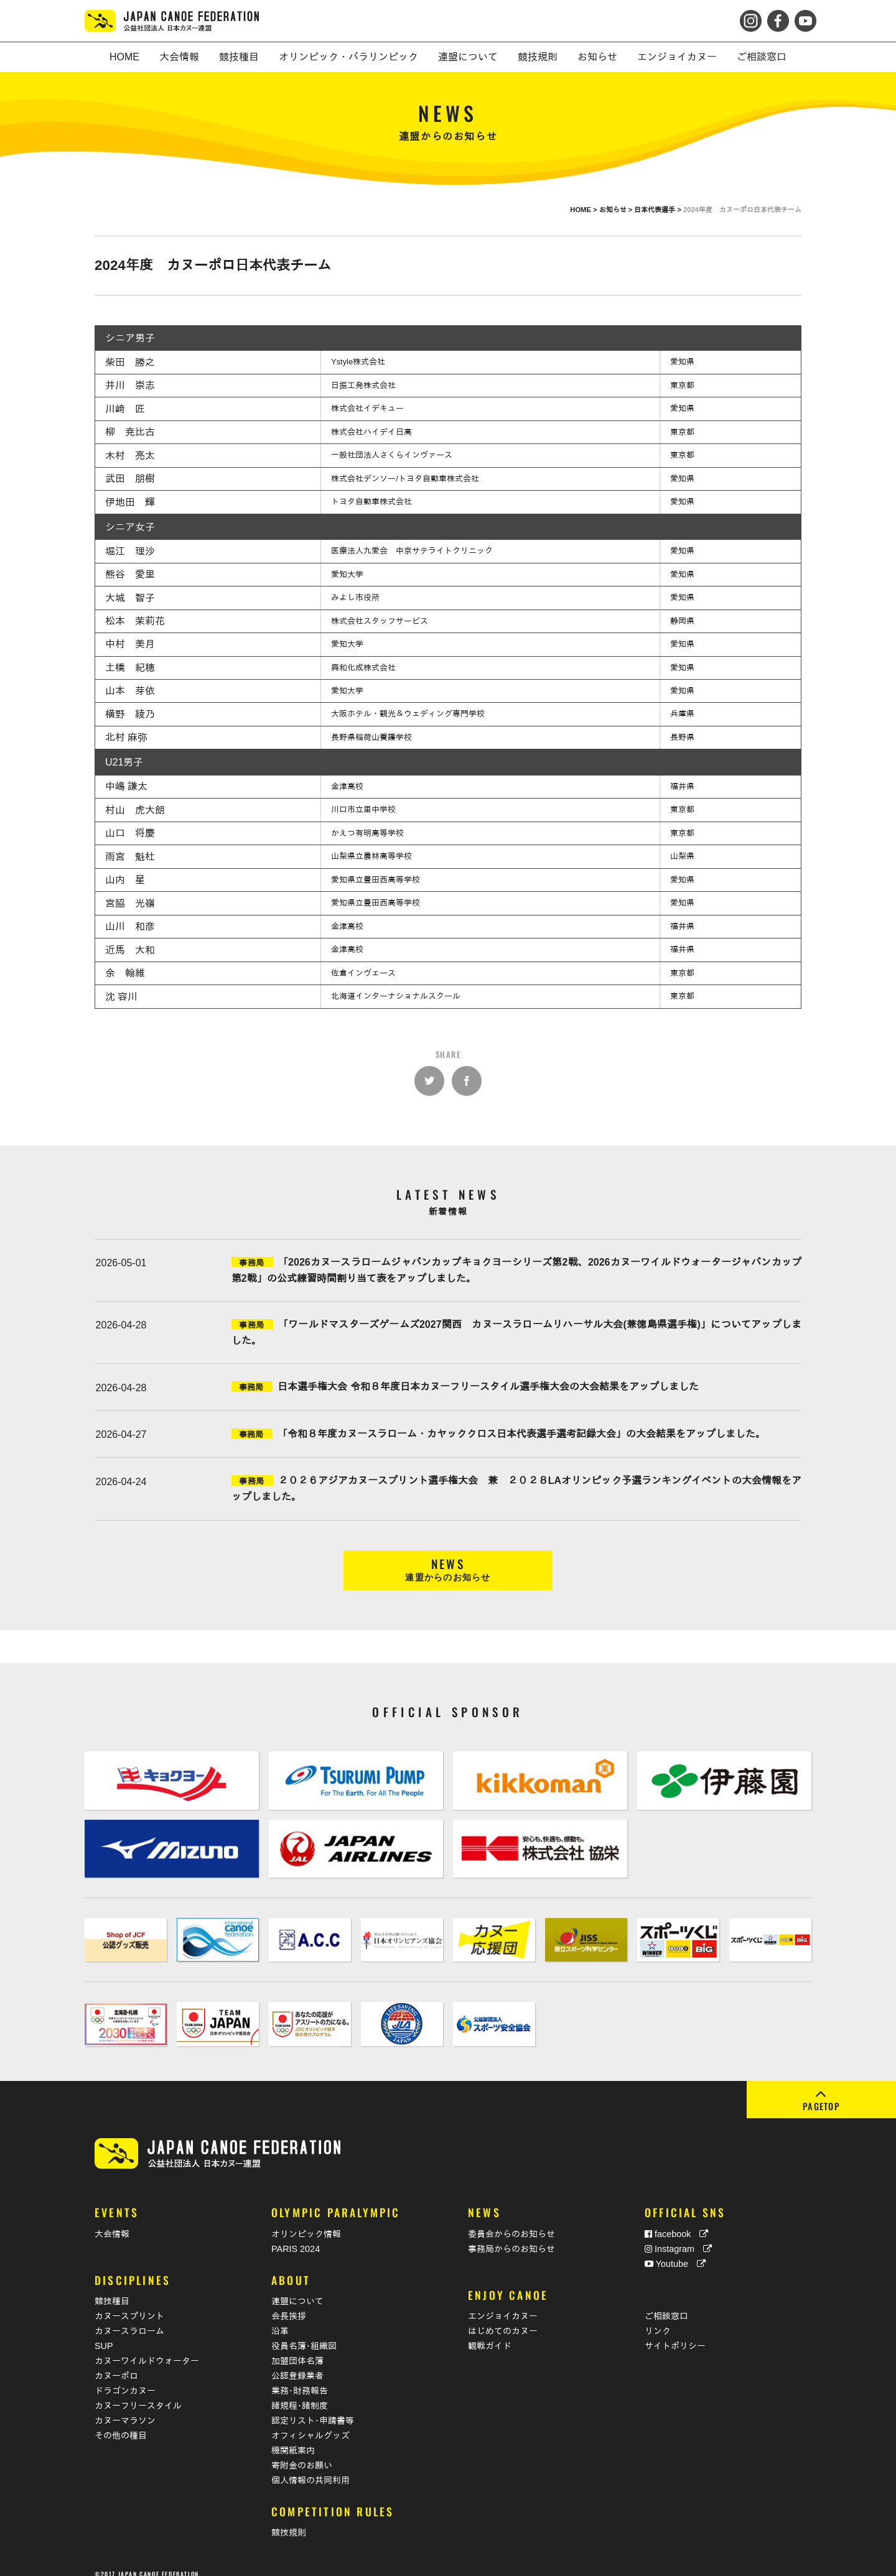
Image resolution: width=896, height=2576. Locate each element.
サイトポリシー (675, 2332)
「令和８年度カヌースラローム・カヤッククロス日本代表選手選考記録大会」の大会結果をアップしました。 (521, 1434)
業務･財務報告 (299, 2377)
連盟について (297, 2287)
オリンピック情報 (306, 2220)
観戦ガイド (489, 2332)
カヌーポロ (116, 2362)
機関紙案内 (293, 2437)
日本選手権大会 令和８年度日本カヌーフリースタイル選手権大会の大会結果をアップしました (488, 1386)
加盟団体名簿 (297, 2347)
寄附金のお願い (301, 2452)
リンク (658, 2317)
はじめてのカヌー (503, 2317)
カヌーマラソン (125, 2407)
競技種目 (112, 2287)
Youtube (675, 2250)
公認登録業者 (297, 2362)
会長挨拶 (288, 2302)
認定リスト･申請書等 (312, 2407)
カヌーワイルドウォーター (147, 2347)
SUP (104, 2332)
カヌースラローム (129, 2317)
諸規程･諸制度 (299, 2392)
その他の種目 (121, 2422)
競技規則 (288, 2519)
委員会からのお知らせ (511, 2220)
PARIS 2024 (295, 2235)
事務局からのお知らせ (511, 2235)
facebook (676, 2220)
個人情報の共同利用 (310, 2467)
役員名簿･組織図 (304, 2332)
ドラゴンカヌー (125, 2377)
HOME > (584, 209)
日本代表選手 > (658, 209)
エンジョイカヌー (503, 2302)
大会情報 (112, 2220)
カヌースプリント (129, 2302)
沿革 (280, 2317)
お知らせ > (617, 209)
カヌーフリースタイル (138, 2392)
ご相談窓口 (666, 2302)
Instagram (678, 2235)
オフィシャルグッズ (310, 2422)
